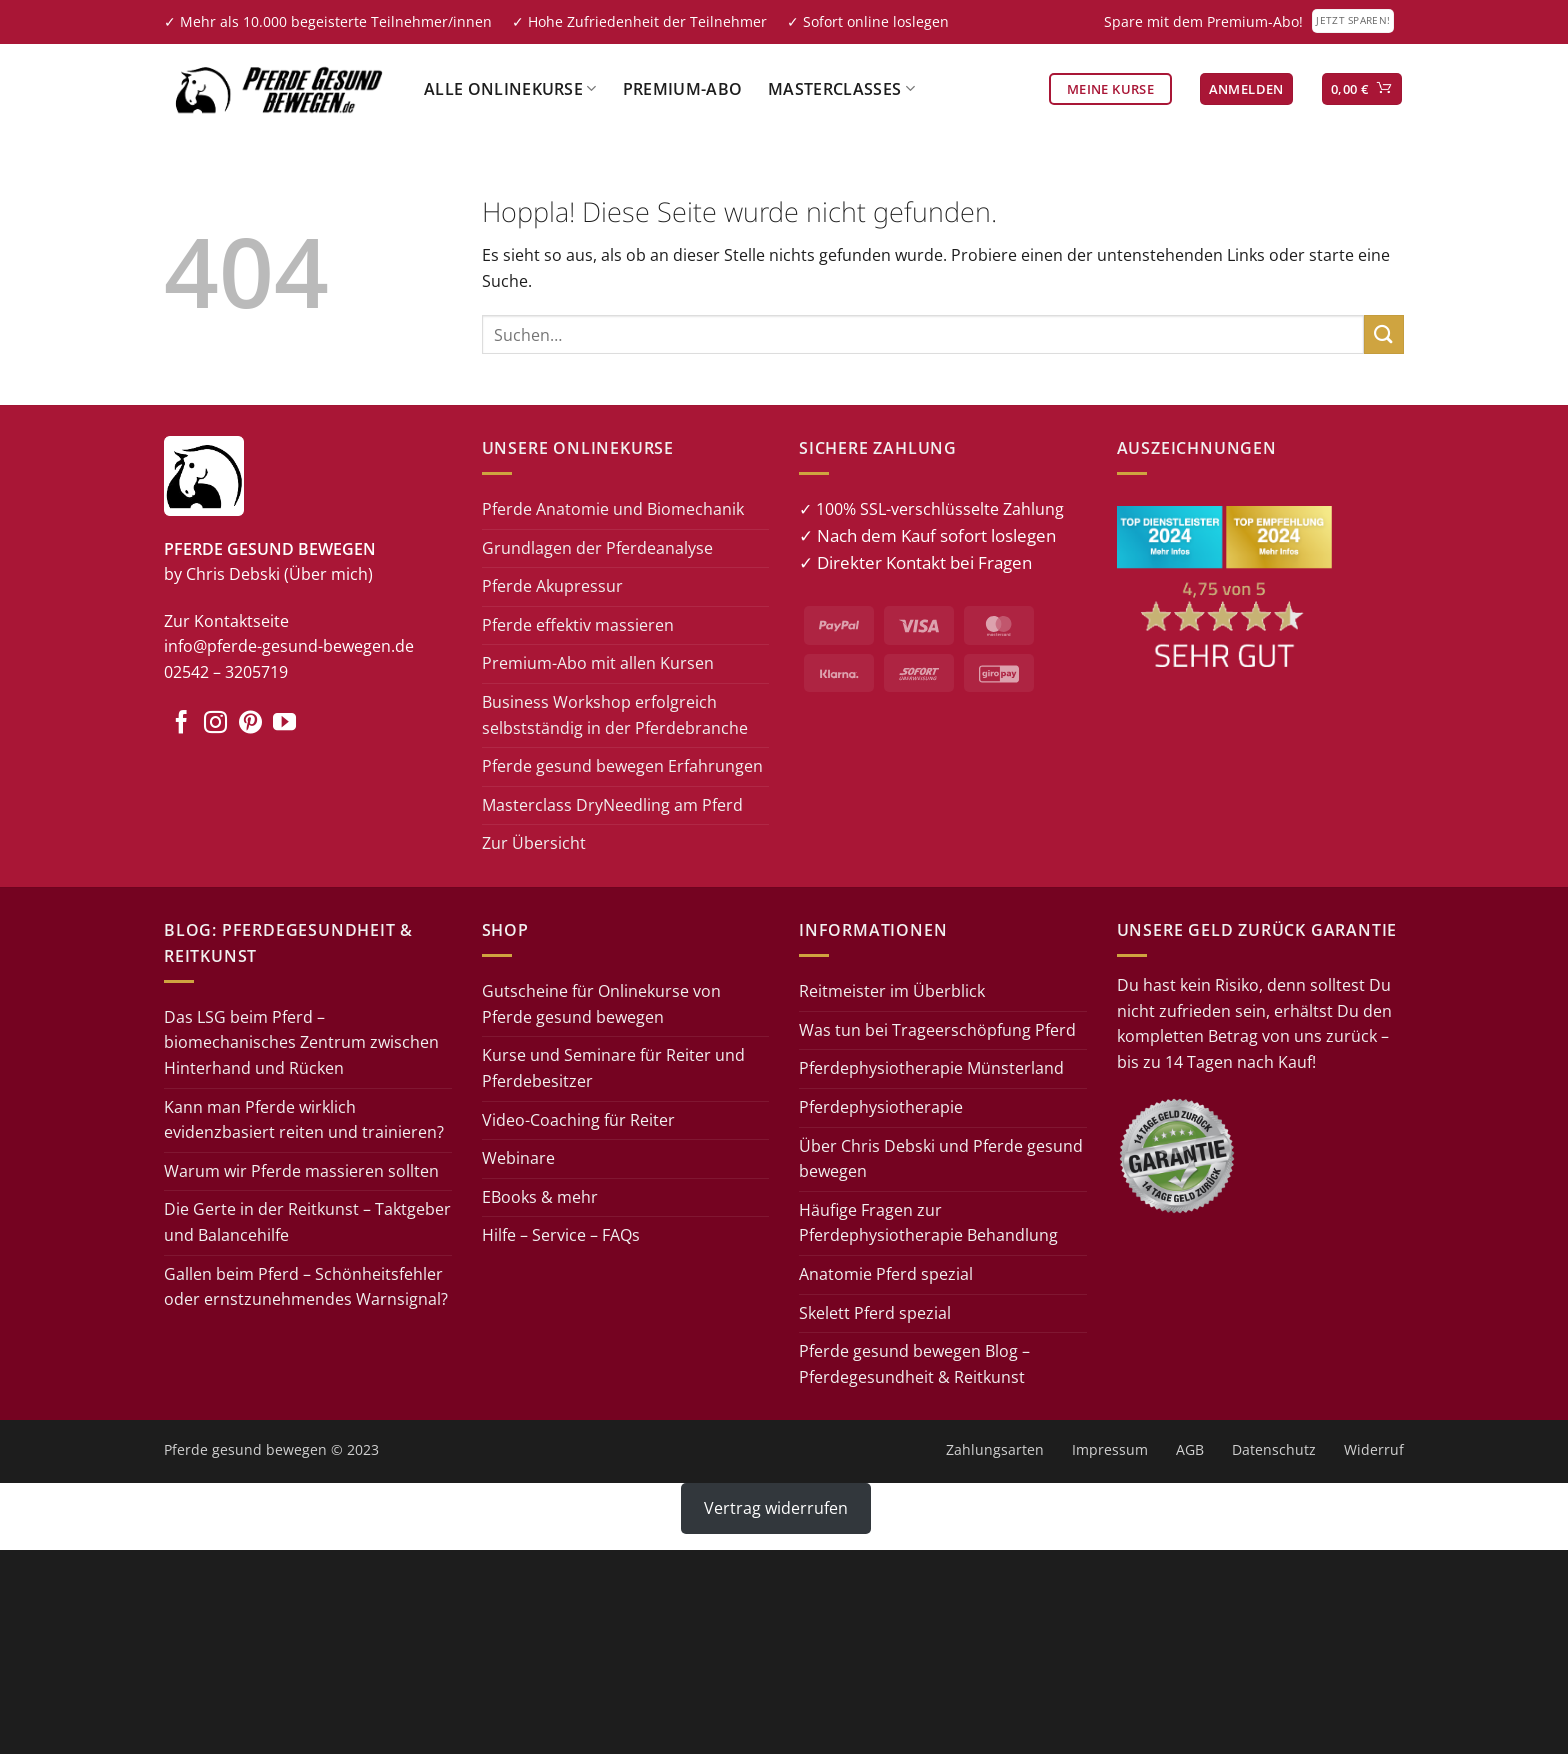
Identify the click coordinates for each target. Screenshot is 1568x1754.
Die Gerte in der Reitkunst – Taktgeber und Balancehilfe (307, 1222)
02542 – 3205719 (226, 672)
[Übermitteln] (1384, 334)
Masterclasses (841, 89)
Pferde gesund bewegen (245, 1449)
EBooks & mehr (540, 1197)
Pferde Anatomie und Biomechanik (613, 509)
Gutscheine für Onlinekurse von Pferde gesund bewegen (601, 1004)
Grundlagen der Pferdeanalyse (597, 548)
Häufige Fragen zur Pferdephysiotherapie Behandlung (928, 1223)
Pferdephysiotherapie (881, 1107)
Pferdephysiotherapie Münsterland (931, 1068)
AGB (1190, 1449)
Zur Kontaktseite (226, 621)
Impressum (1110, 1449)
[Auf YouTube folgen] (284, 724)
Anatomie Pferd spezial (886, 1274)
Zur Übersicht (534, 843)
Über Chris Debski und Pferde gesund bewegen (941, 1159)
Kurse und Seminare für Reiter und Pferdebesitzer (613, 1068)
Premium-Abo (683, 89)
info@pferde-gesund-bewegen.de (289, 646)
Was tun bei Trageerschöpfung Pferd (937, 1030)
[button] (1246, 89)
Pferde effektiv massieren (578, 625)
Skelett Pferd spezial (875, 1313)
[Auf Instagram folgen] (215, 724)
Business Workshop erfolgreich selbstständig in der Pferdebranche (615, 715)
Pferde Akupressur (552, 586)
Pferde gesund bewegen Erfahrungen (622, 766)
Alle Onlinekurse (510, 89)
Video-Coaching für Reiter (578, 1120)
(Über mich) (328, 574)
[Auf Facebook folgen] (181, 724)
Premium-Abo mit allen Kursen (598, 663)
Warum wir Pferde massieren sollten (301, 1171)
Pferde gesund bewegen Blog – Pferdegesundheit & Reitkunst (914, 1364)
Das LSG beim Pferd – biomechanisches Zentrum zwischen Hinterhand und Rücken (301, 1042)
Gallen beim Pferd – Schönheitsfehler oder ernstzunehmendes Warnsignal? (306, 1287)
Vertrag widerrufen (776, 1508)
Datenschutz (1274, 1449)
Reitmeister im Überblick (892, 991)
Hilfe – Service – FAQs (561, 1235)
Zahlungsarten (995, 1449)
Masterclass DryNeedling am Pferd (612, 805)
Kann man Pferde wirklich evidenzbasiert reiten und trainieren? (304, 1120)
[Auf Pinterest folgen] (250, 724)
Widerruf (1374, 1449)
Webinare (518, 1158)
